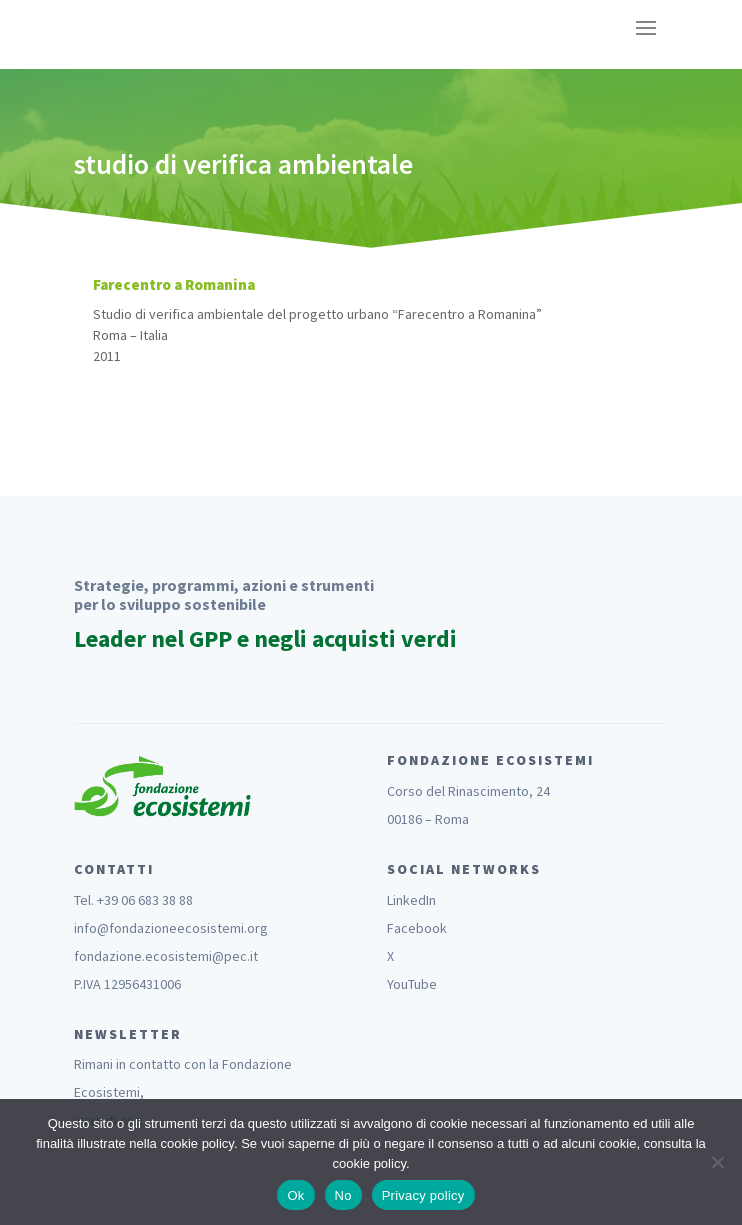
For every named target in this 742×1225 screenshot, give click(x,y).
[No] (717, 1162)
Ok (295, 1195)
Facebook (417, 928)
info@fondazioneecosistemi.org (171, 928)
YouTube (412, 984)
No (343, 1195)
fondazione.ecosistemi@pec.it (166, 956)
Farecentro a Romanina (174, 284)
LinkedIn (411, 900)
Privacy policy (423, 1195)
